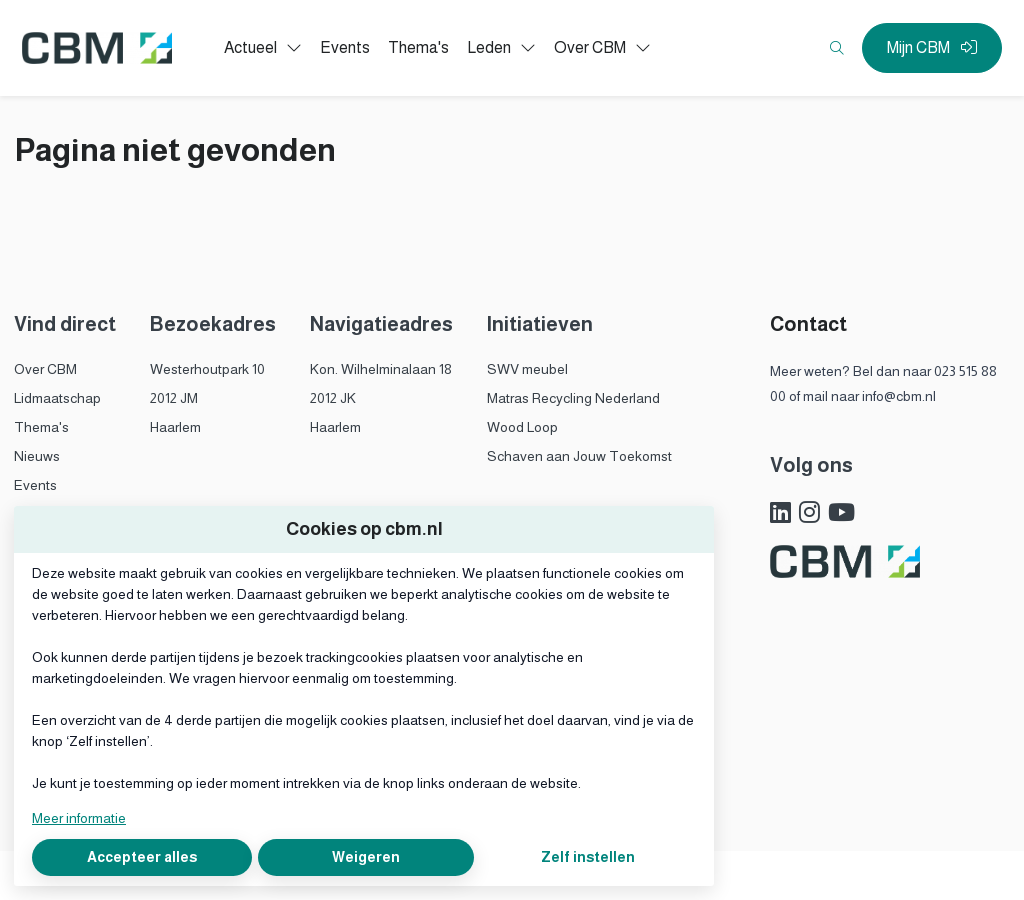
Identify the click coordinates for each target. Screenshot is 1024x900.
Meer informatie (79, 818)
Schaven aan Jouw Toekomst (579, 456)
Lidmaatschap (57, 398)
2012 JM (174, 398)
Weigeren (366, 857)
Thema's (41, 427)
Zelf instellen (588, 857)
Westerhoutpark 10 (207, 369)
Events (35, 485)
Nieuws (37, 456)
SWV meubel (527, 369)
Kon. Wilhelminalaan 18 (381, 369)
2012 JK (333, 398)
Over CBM (45, 369)
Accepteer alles (142, 857)
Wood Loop (522, 427)
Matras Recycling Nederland (573, 398)
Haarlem (175, 427)
